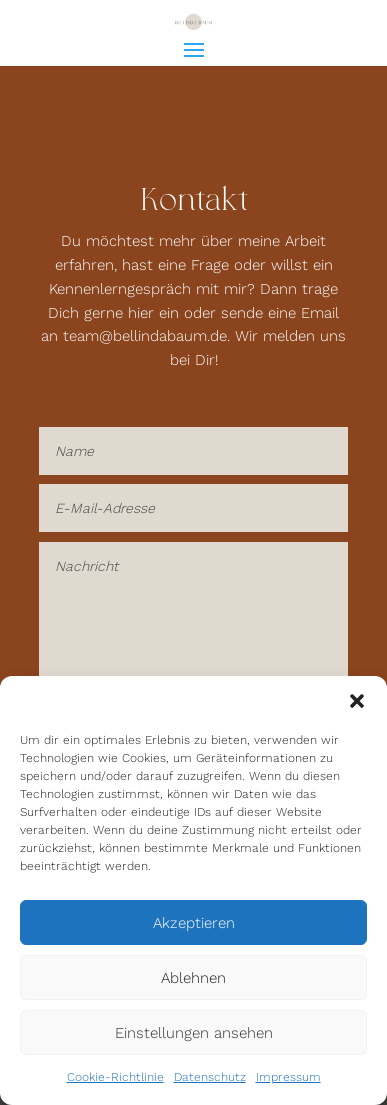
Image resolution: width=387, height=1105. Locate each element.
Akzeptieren (194, 923)
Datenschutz (210, 1077)
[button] (357, 701)
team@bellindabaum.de (145, 336)
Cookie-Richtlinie (115, 1077)
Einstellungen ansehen (194, 1033)
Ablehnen (193, 978)
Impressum (288, 1077)
